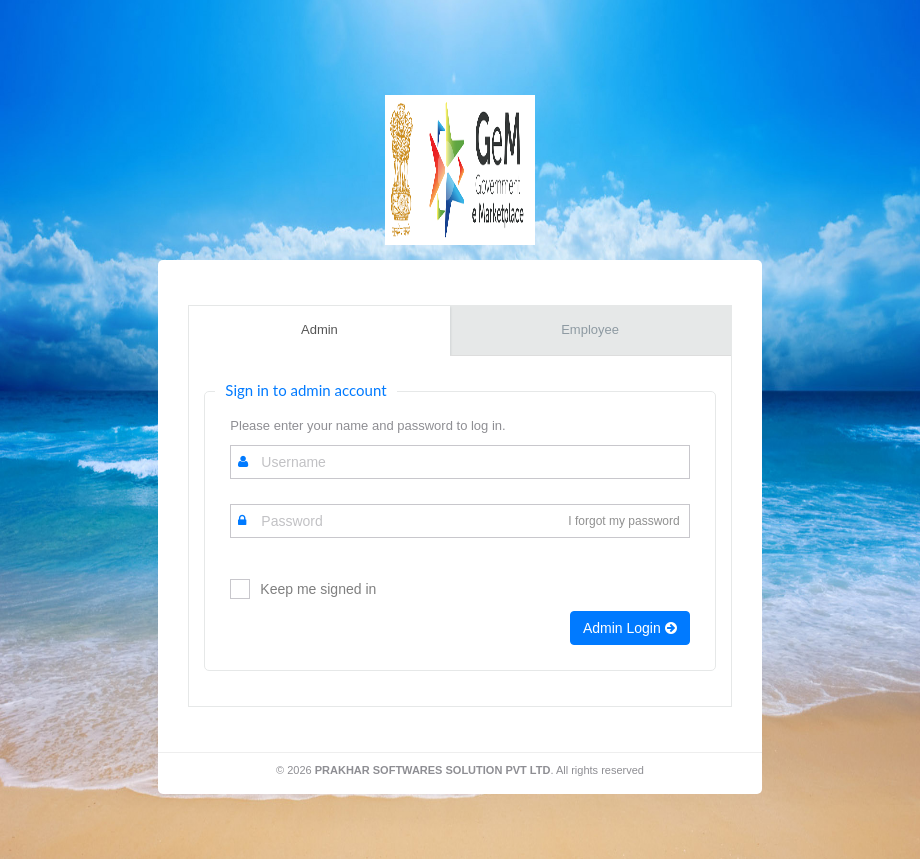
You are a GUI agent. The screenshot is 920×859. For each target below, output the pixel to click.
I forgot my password (623, 521)
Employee (590, 329)
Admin (319, 329)
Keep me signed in (318, 589)
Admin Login (630, 628)
